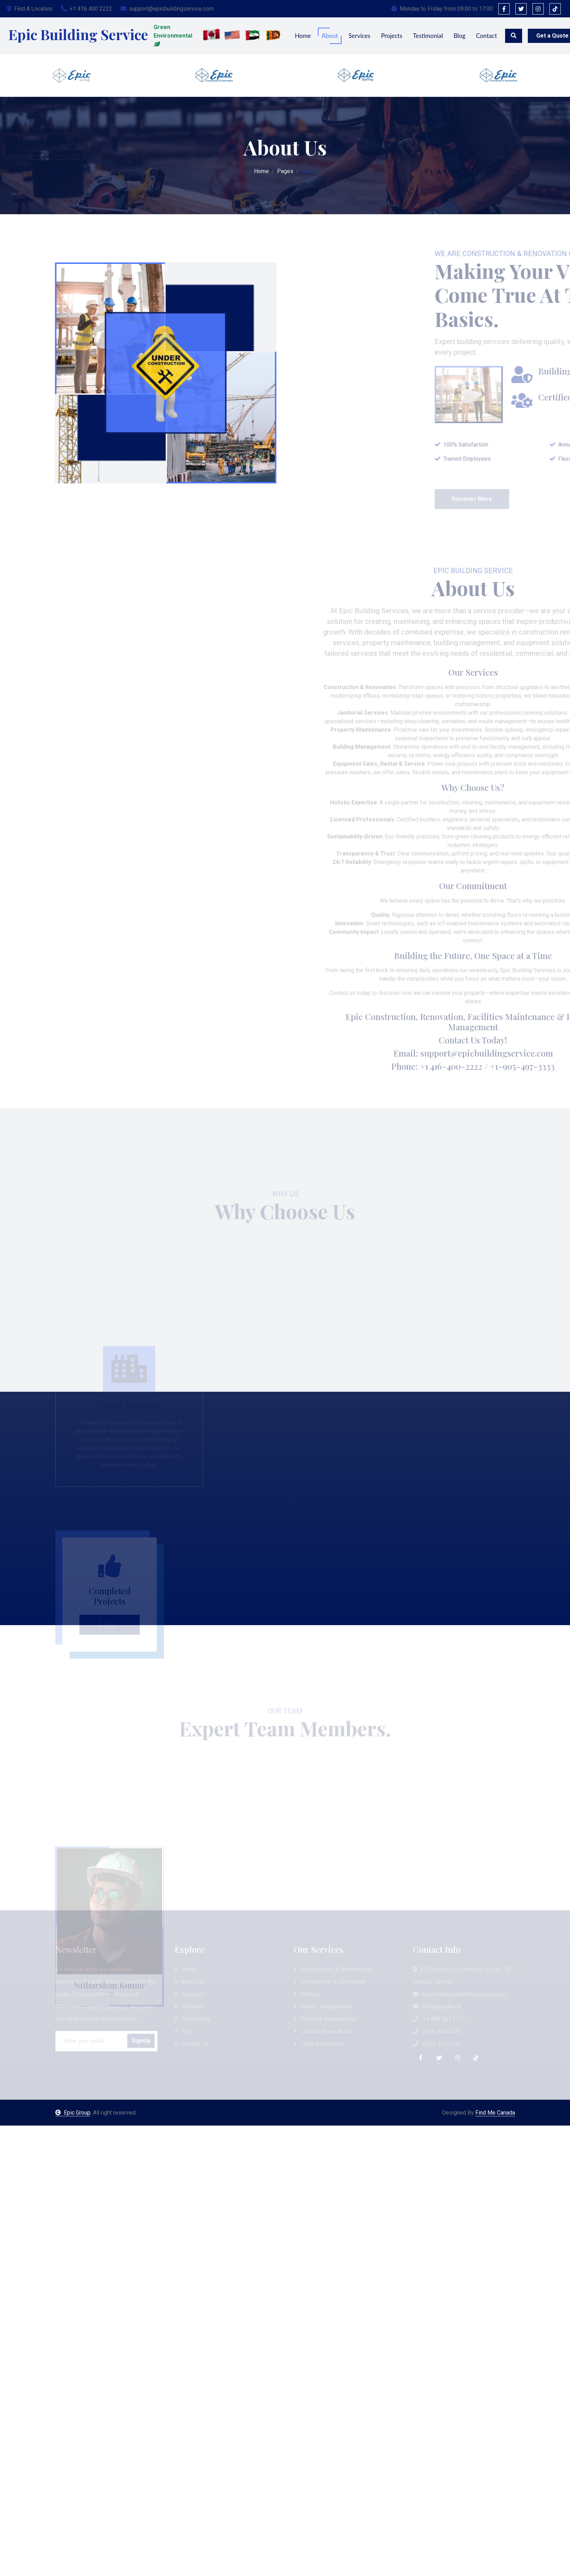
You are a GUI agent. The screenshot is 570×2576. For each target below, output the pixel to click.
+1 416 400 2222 (86, 8)
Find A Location (29, 8)
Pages (285, 169)
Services (360, 35)
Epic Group (72, 2112)
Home (303, 35)
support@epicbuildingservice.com (167, 8)
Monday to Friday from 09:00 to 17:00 (442, 8)
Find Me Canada (495, 2112)
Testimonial (428, 35)
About (329, 35)
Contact (486, 35)
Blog (459, 35)
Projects (391, 35)
